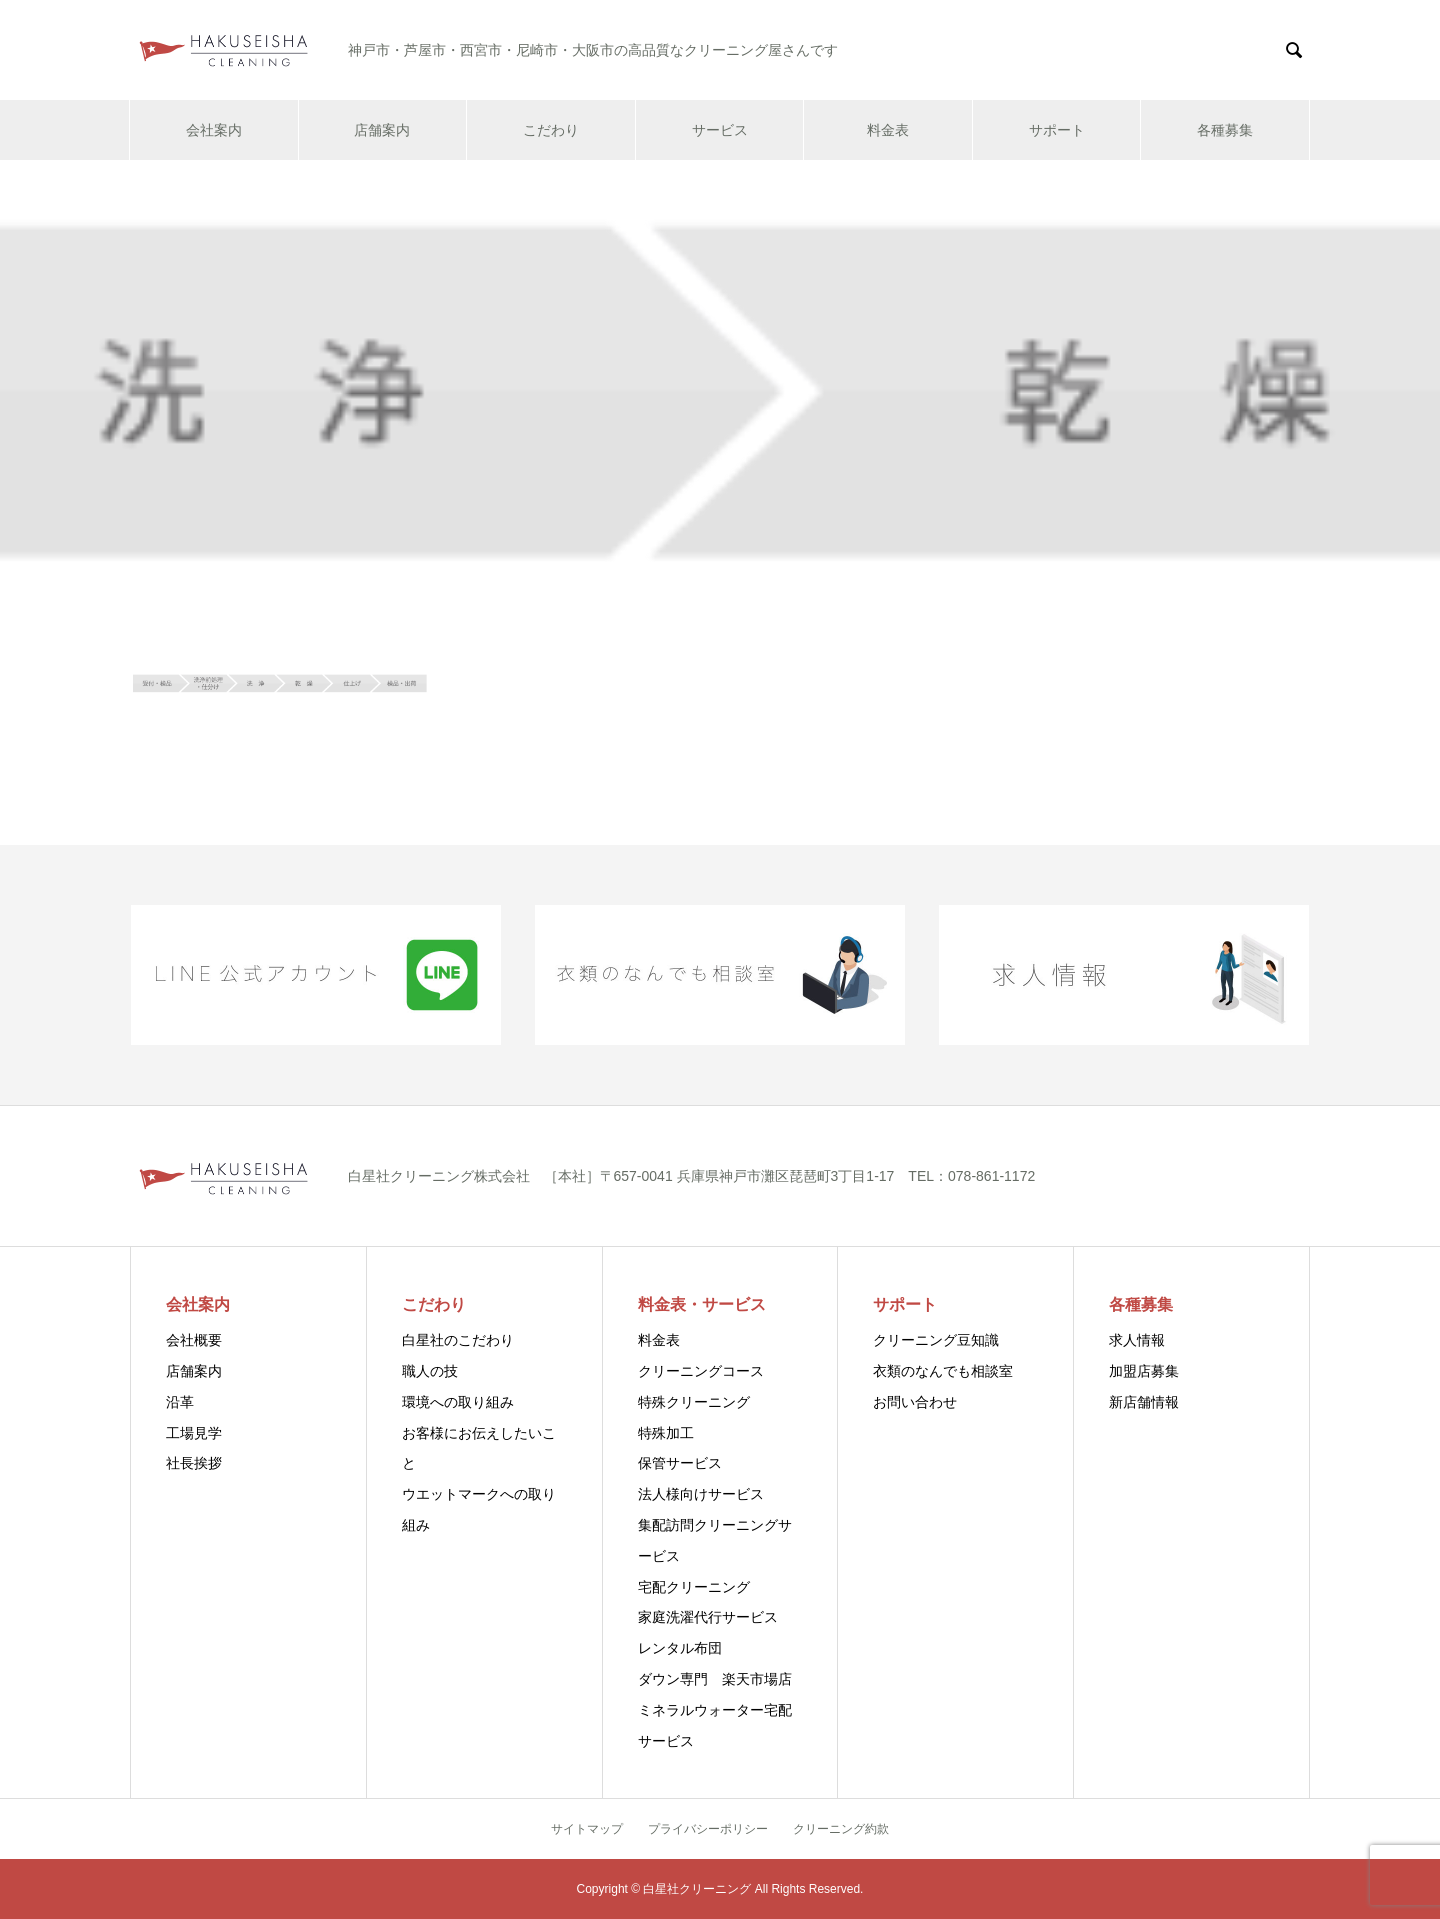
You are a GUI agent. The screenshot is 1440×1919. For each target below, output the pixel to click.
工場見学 (194, 1433)
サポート (1057, 130)
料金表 (888, 130)
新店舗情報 (1144, 1402)
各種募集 (1225, 130)
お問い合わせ (915, 1402)
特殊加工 (666, 1433)
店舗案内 (382, 130)
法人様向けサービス (701, 1494)
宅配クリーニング (694, 1587)
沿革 (180, 1402)
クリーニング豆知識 (936, 1340)
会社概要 (194, 1340)
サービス (720, 130)
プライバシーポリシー (708, 1829)
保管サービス (680, 1463)
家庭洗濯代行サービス (708, 1617)
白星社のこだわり (458, 1340)
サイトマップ (587, 1829)
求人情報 (1137, 1340)
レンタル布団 (680, 1648)
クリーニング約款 (841, 1829)
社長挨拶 (194, 1463)
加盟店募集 (1144, 1371)
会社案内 (214, 130)
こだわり (551, 130)
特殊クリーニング (694, 1402)
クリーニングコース (701, 1371)
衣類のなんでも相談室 (943, 1371)
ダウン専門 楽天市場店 (715, 1679)
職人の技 (430, 1371)
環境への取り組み (458, 1402)
